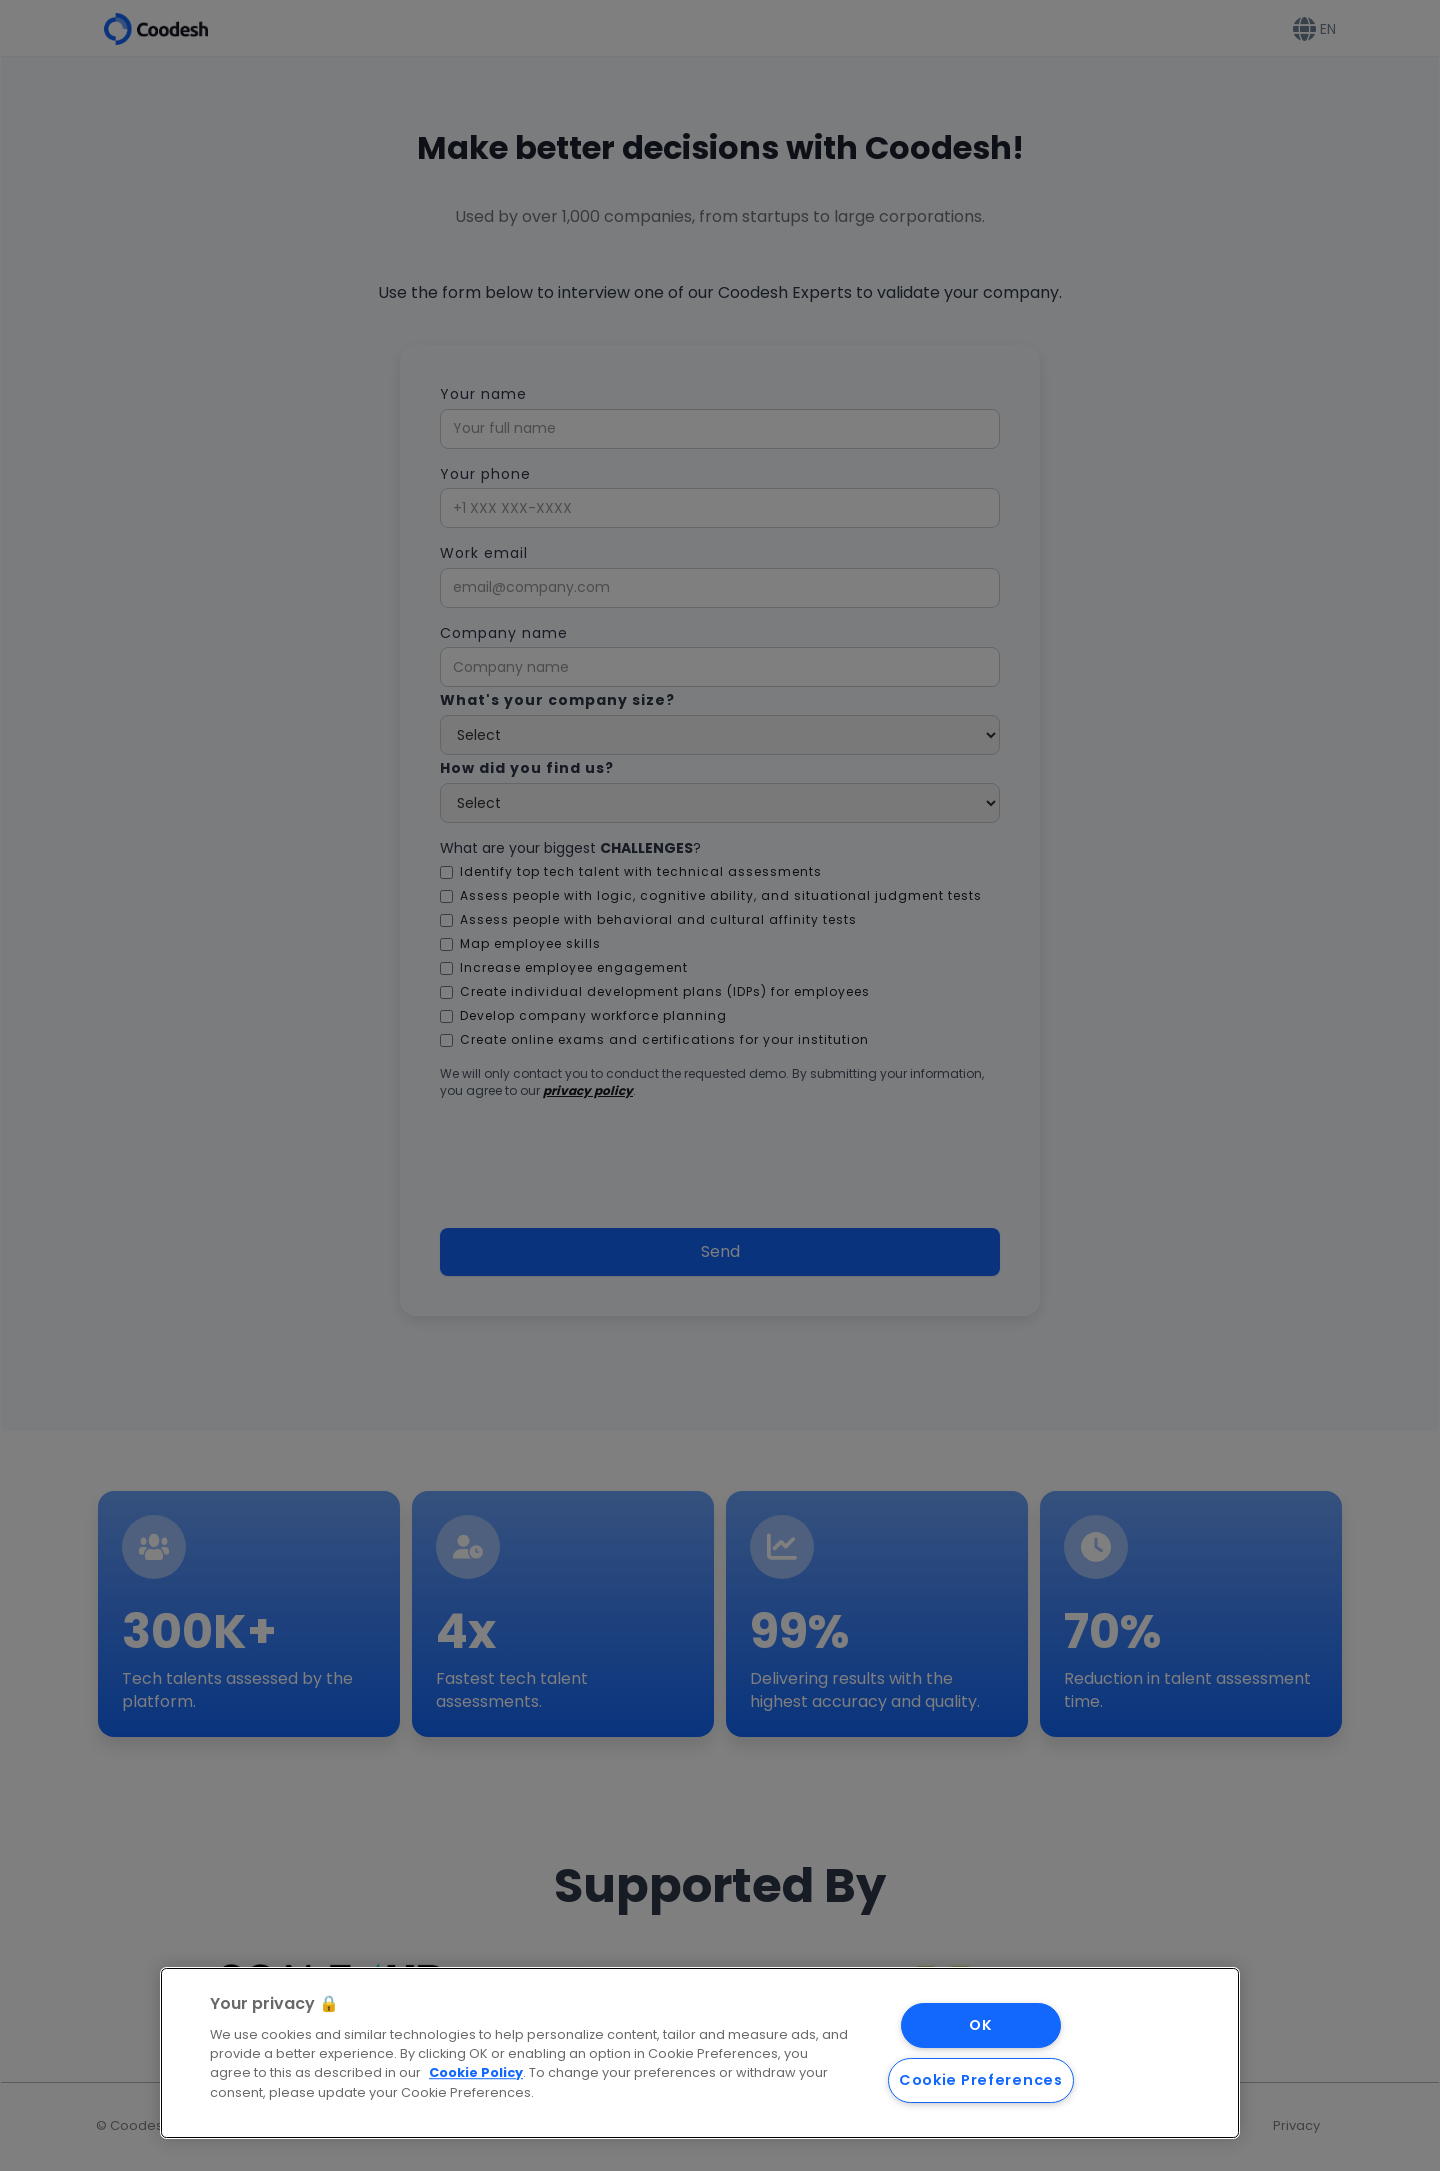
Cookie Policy (476, 2073)
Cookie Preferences (981, 2080)
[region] (700, 2053)
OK (980, 2025)
